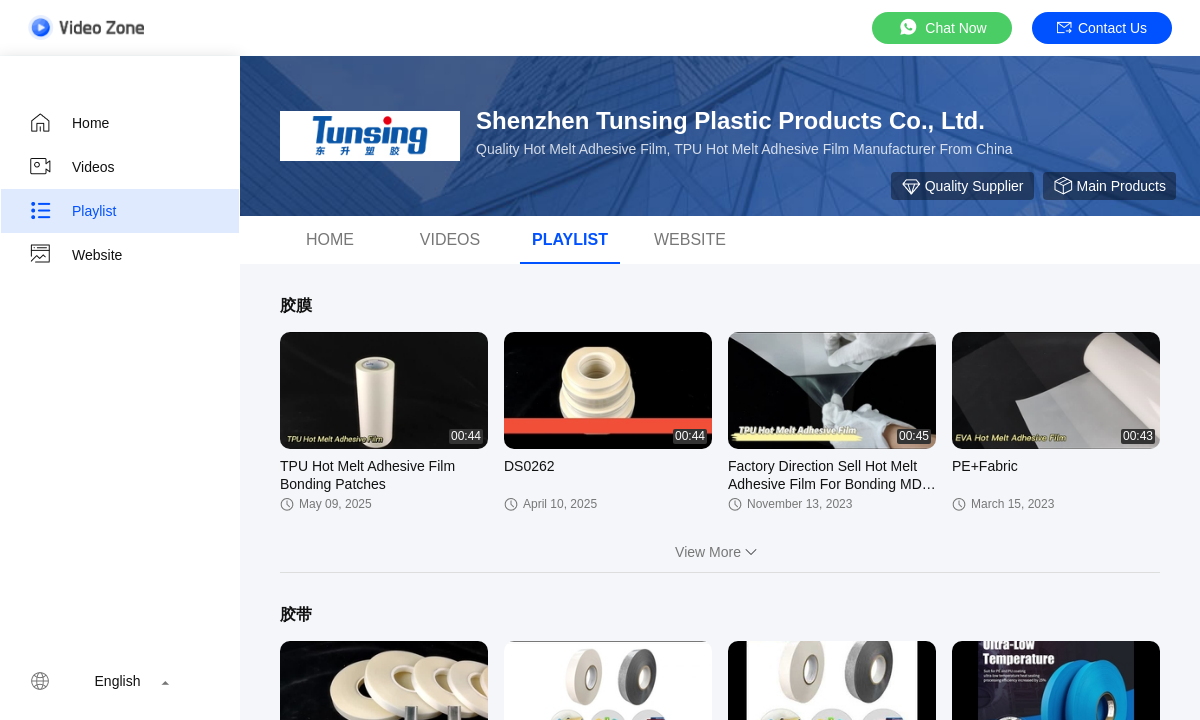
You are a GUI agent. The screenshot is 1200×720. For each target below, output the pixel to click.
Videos (71, 167)
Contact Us (1102, 28)
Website (75, 255)
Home (68, 123)
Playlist (72, 211)
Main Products (1109, 186)
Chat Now (941, 27)
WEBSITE (690, 239)
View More (720, 552)
